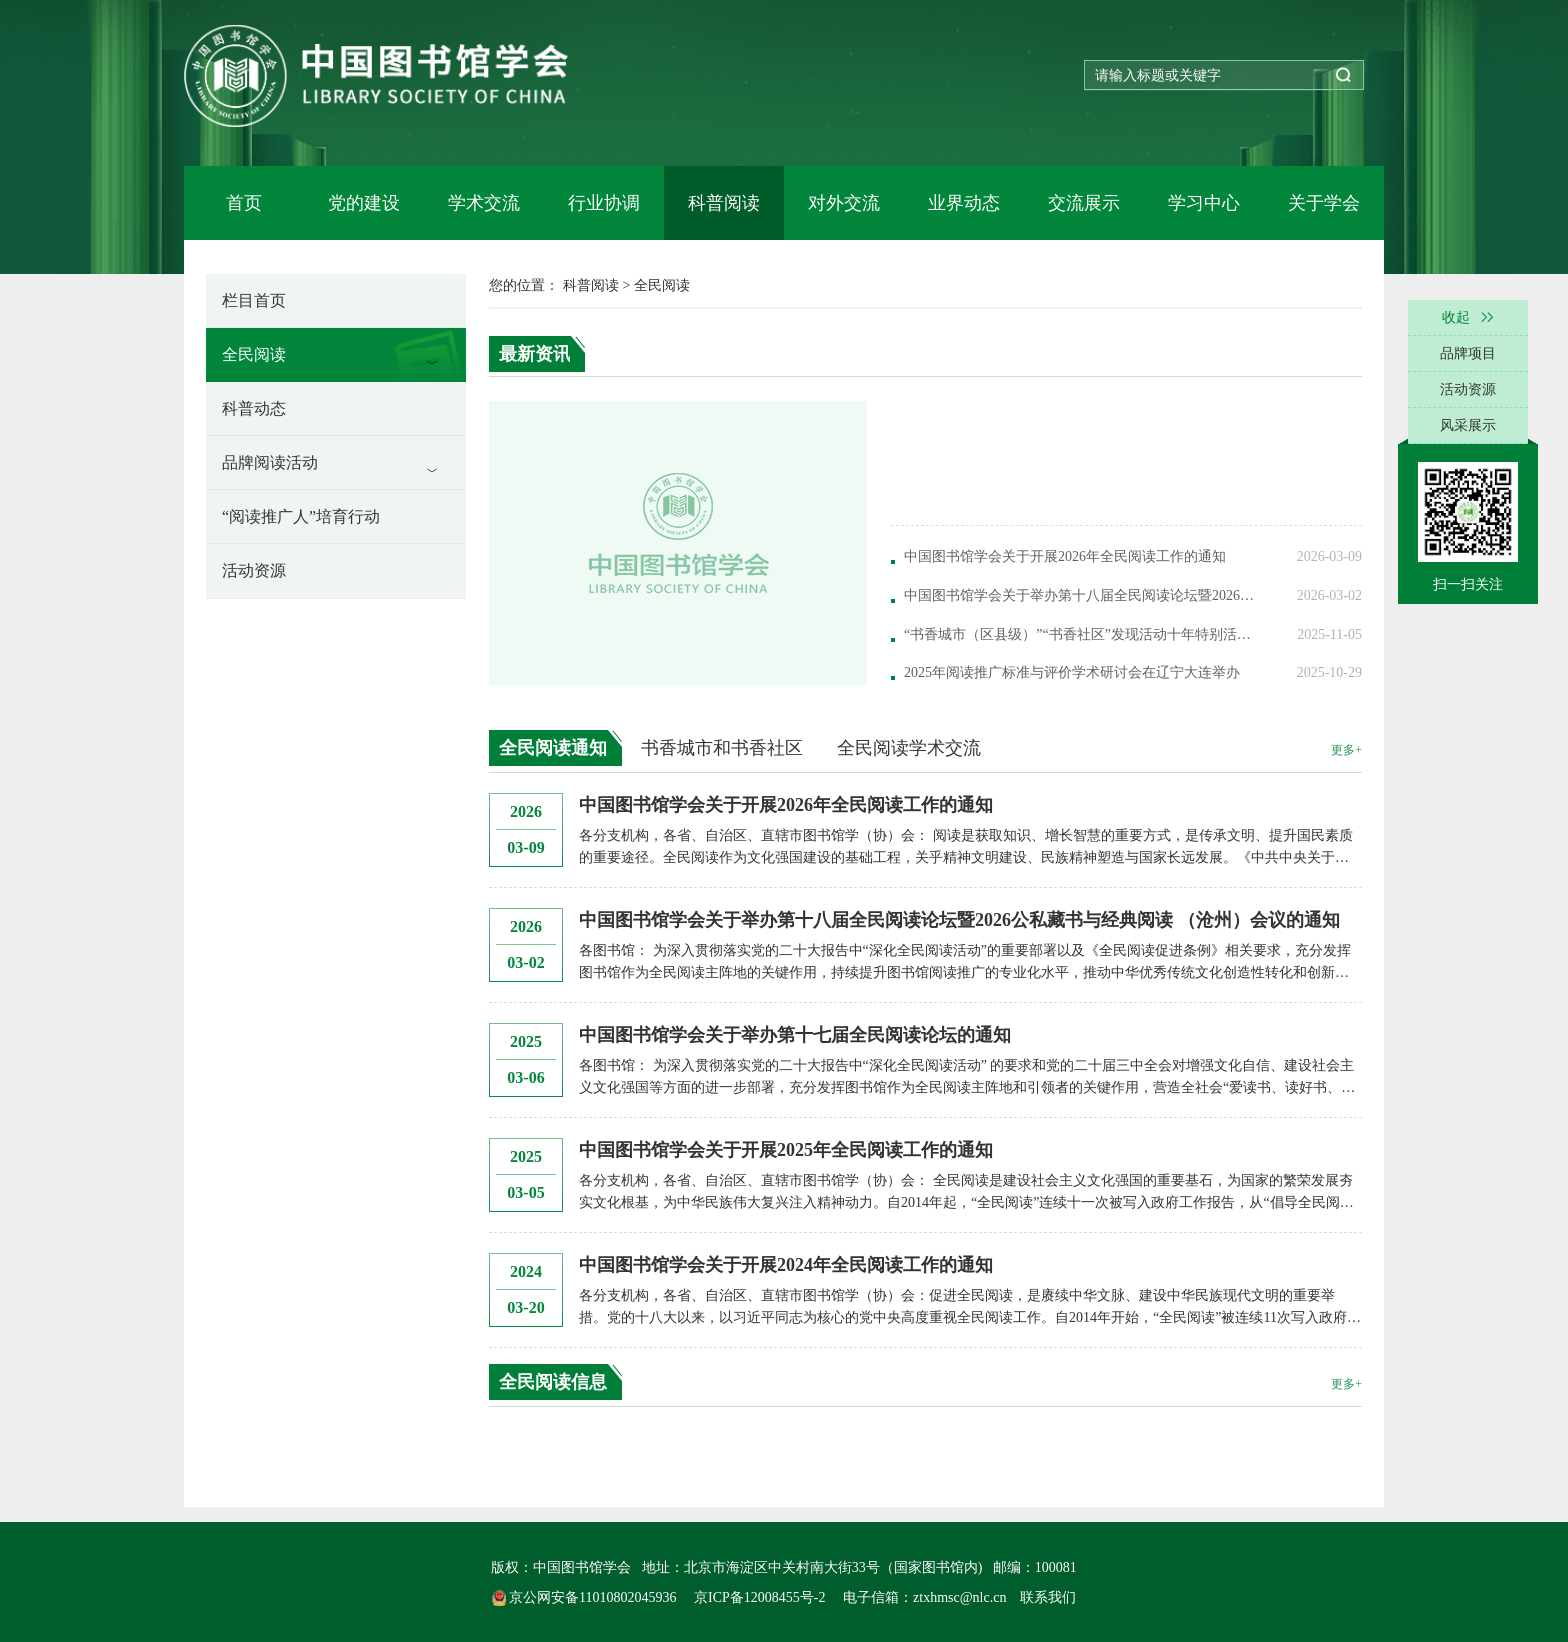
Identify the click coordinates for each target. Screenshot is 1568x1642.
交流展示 (1084, 203)
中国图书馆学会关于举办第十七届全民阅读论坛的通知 (795, 1035)
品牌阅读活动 (270, 462)
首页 (244, 203)
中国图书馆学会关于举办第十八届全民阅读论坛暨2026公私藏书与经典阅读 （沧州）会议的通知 (959, 920)
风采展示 (1468, 425)
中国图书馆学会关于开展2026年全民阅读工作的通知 (786, 805)
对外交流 (844, 203)
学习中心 (1204, 203)
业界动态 (964, 203)
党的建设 (364, 203)
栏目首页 (254, 300)
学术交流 (484, 203)
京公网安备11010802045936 (586, 1597)
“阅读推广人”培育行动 (301, 516)
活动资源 (254, 570)
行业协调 (604, 203)
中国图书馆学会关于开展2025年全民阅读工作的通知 (786, 1150)
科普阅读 (724, 203)
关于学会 (1324, 203)
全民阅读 (254, 354)
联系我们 (1048, 1597)
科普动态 (254, 408)
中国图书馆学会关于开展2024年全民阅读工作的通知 (786, 1265)
